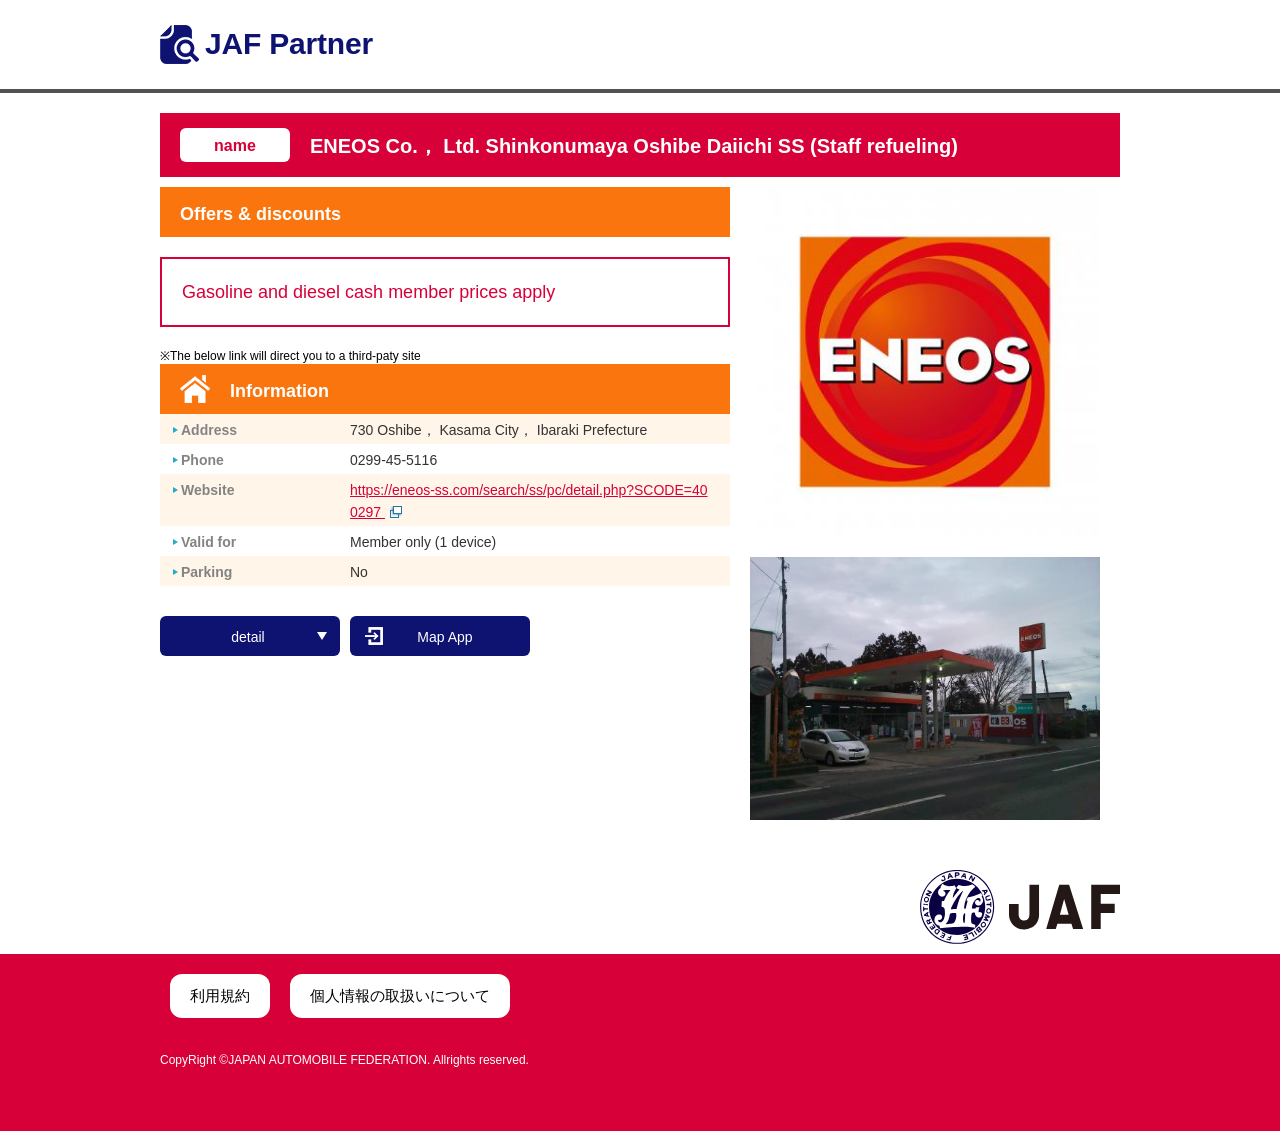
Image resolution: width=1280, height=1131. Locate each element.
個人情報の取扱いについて (400, 995)
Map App (444, 637)
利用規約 (220, 995)
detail (279, 637)
